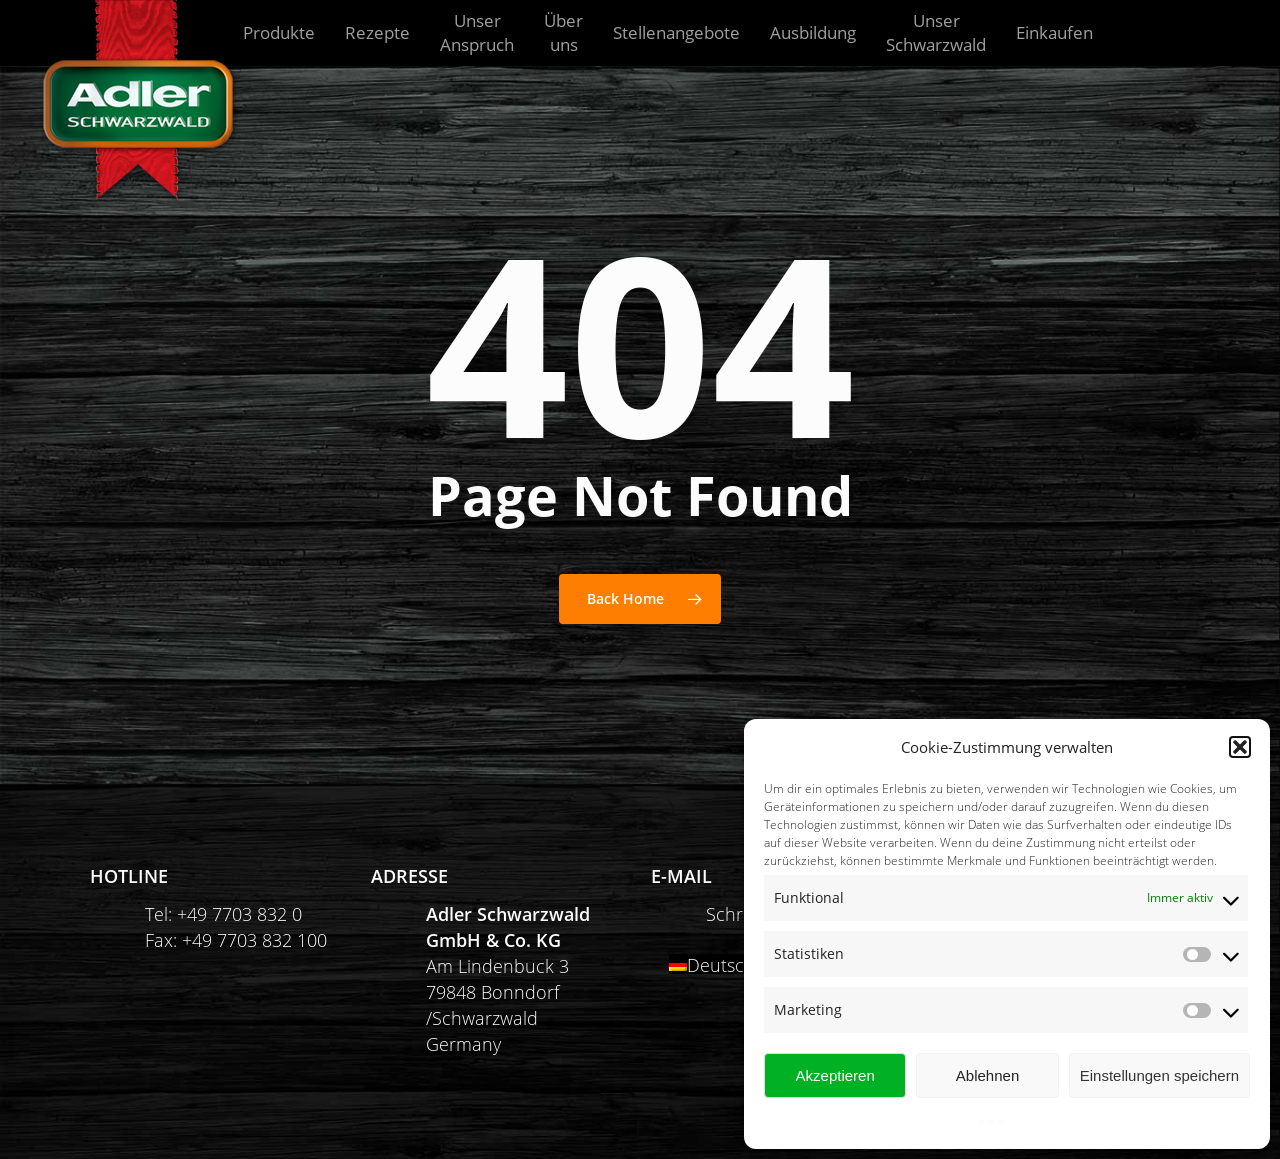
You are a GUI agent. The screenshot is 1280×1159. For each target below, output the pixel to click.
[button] (1240, 747)
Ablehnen (987, 1075)
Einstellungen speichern (1159, 1075)
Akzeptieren (835, 1075)
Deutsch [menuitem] (721, 965)
